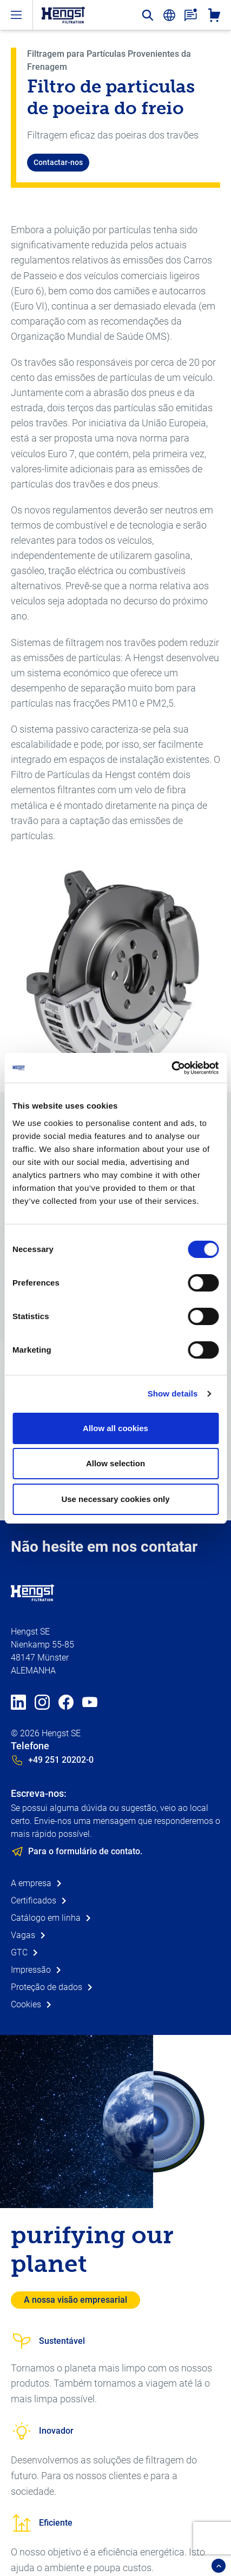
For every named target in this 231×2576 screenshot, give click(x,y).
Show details (173, 1393)
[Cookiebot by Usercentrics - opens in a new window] (171, 1068)
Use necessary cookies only (115, 1499)
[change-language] (169, 15)
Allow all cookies (115, 1428)
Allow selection (115, 1463)
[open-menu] (16, 15)
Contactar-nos (58, 162)
